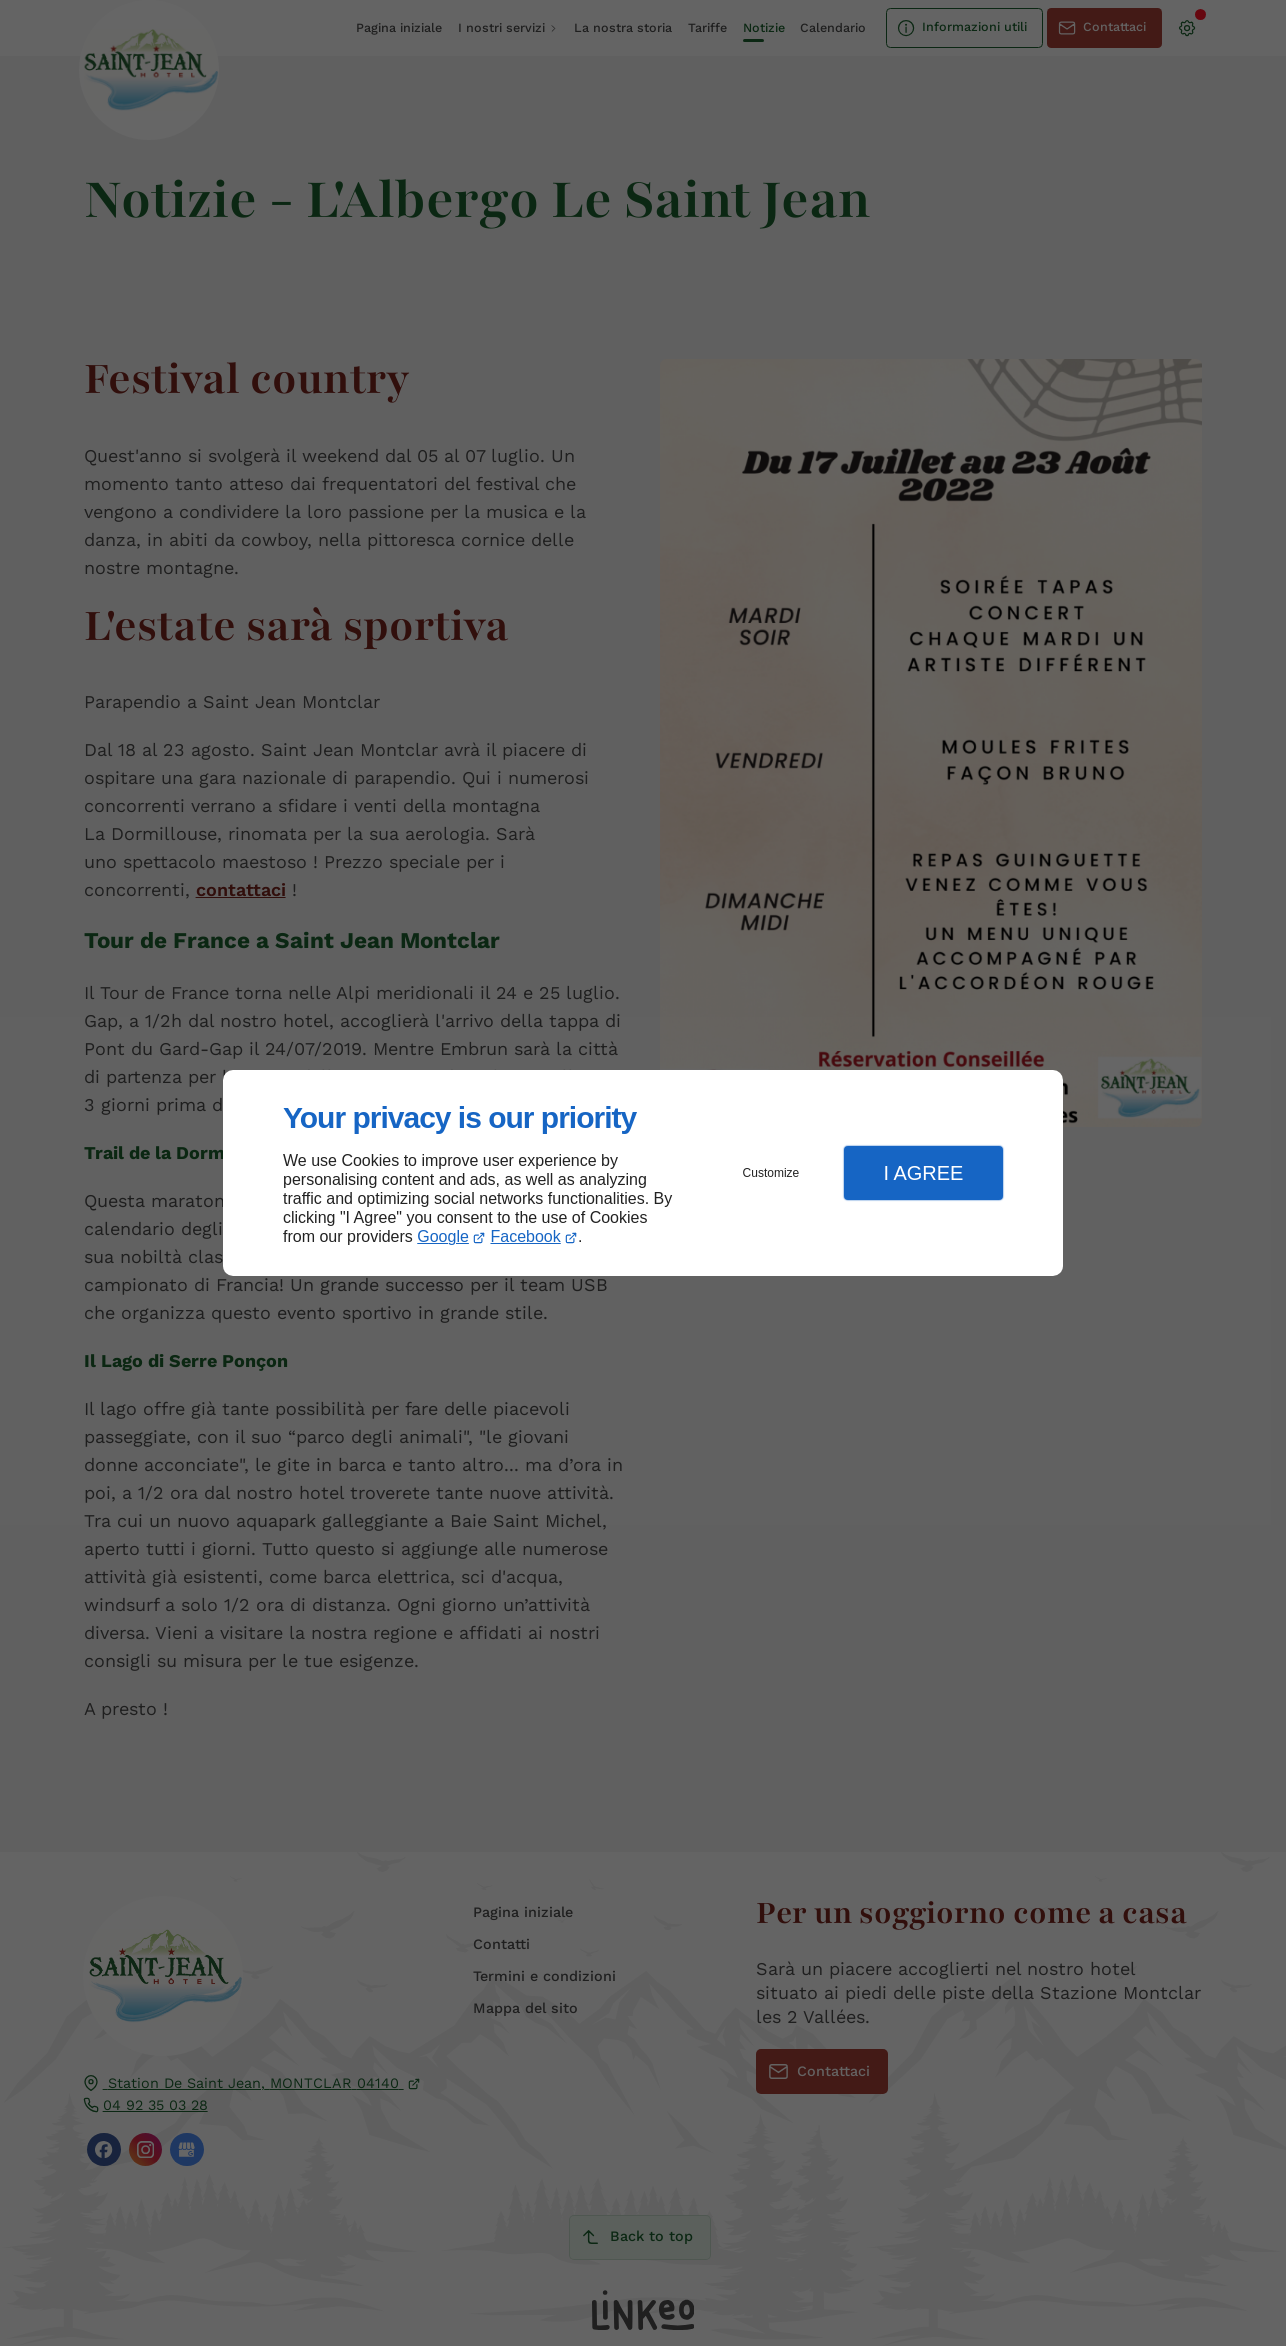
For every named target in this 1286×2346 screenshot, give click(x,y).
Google (443, 1236)
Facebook (526, 1236)
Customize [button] (771, 1173)
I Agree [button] (923, 1173)
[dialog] (643, 1173)
